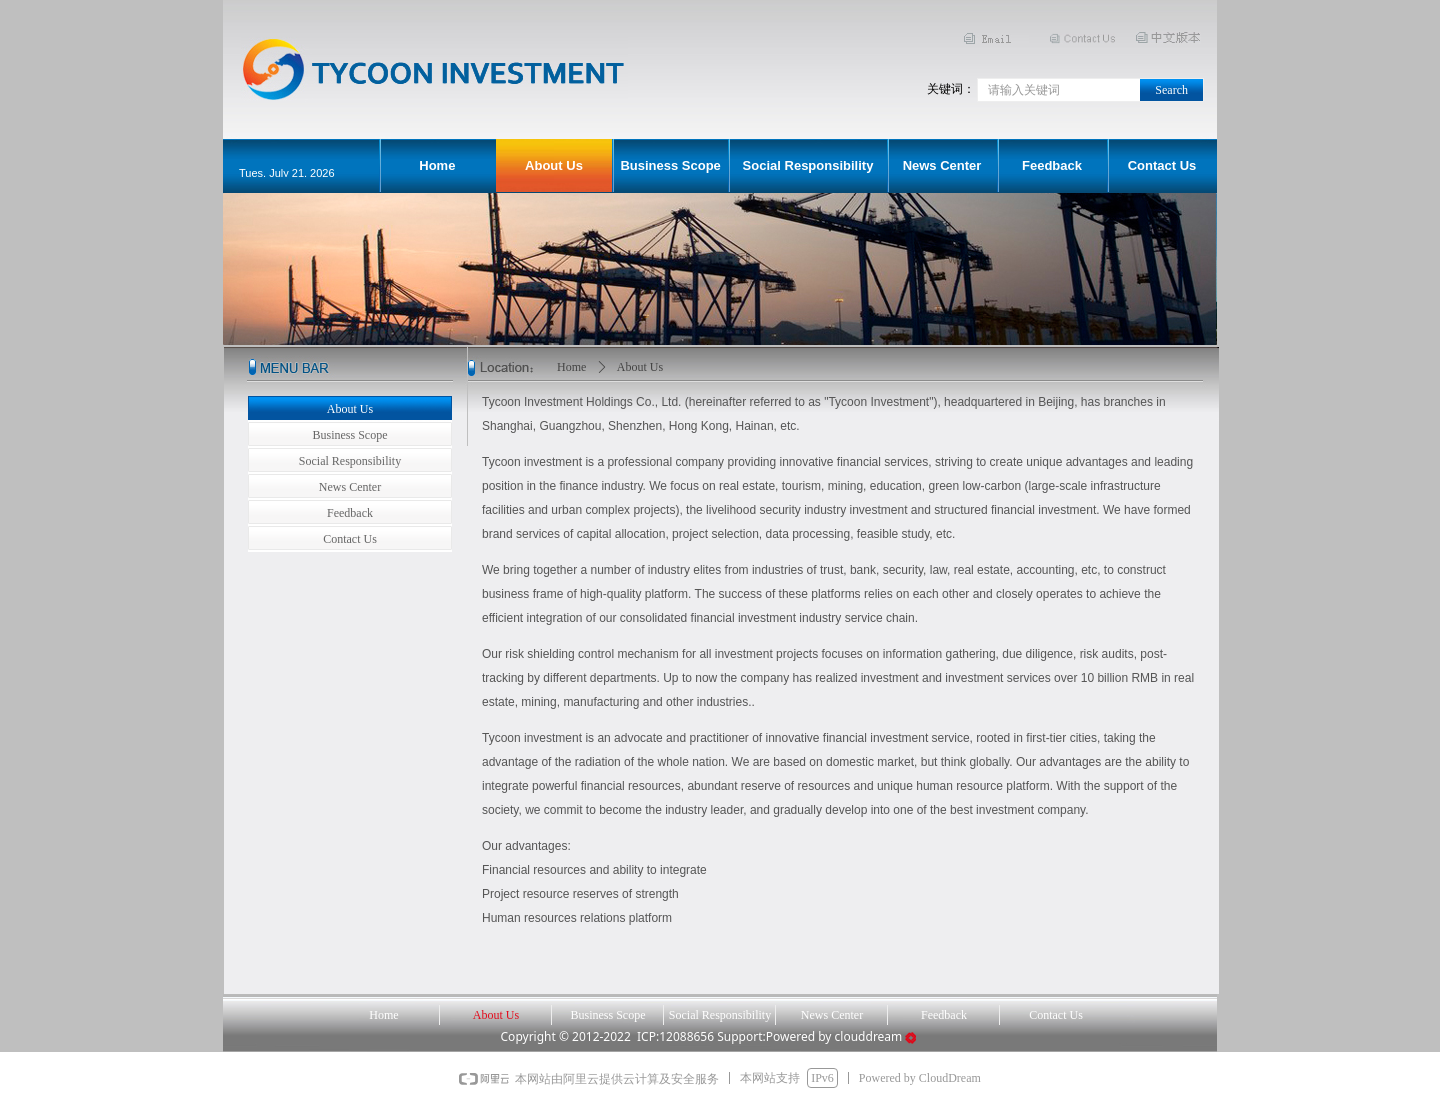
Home (571, 367)
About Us (640, 367)
